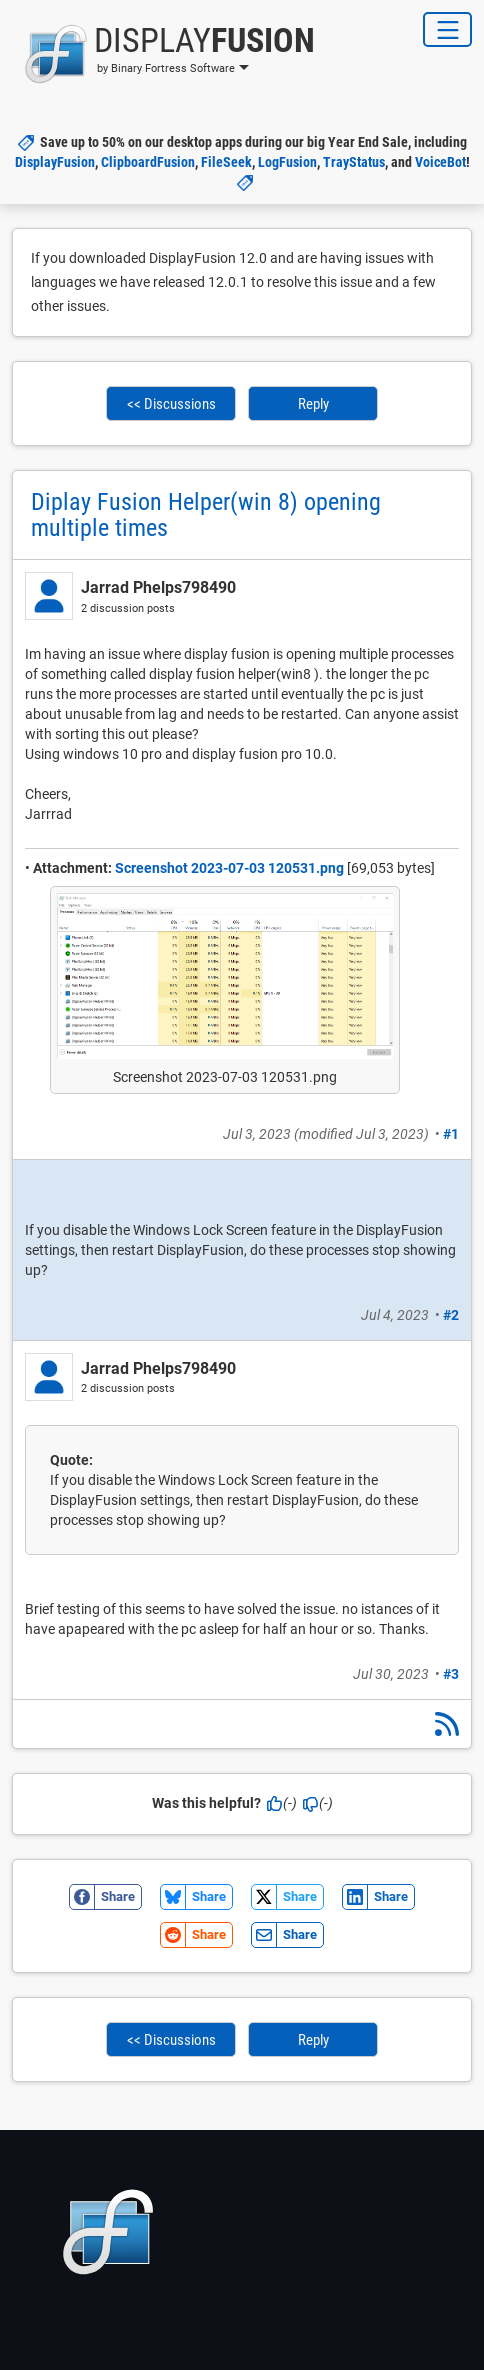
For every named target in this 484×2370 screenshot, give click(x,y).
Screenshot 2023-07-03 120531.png (229, 868)
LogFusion (287, 162)
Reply (313, 404)
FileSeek (226, 162)
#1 (451, 1134)
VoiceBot (440, 162)
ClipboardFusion (148, 162)
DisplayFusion (55, 162)
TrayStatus (354, 162)
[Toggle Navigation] (447, 29)
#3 (451, 1674)
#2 (451, 1315)
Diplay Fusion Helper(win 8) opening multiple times (206, 515)
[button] (163, 54)
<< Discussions (171, 404)
